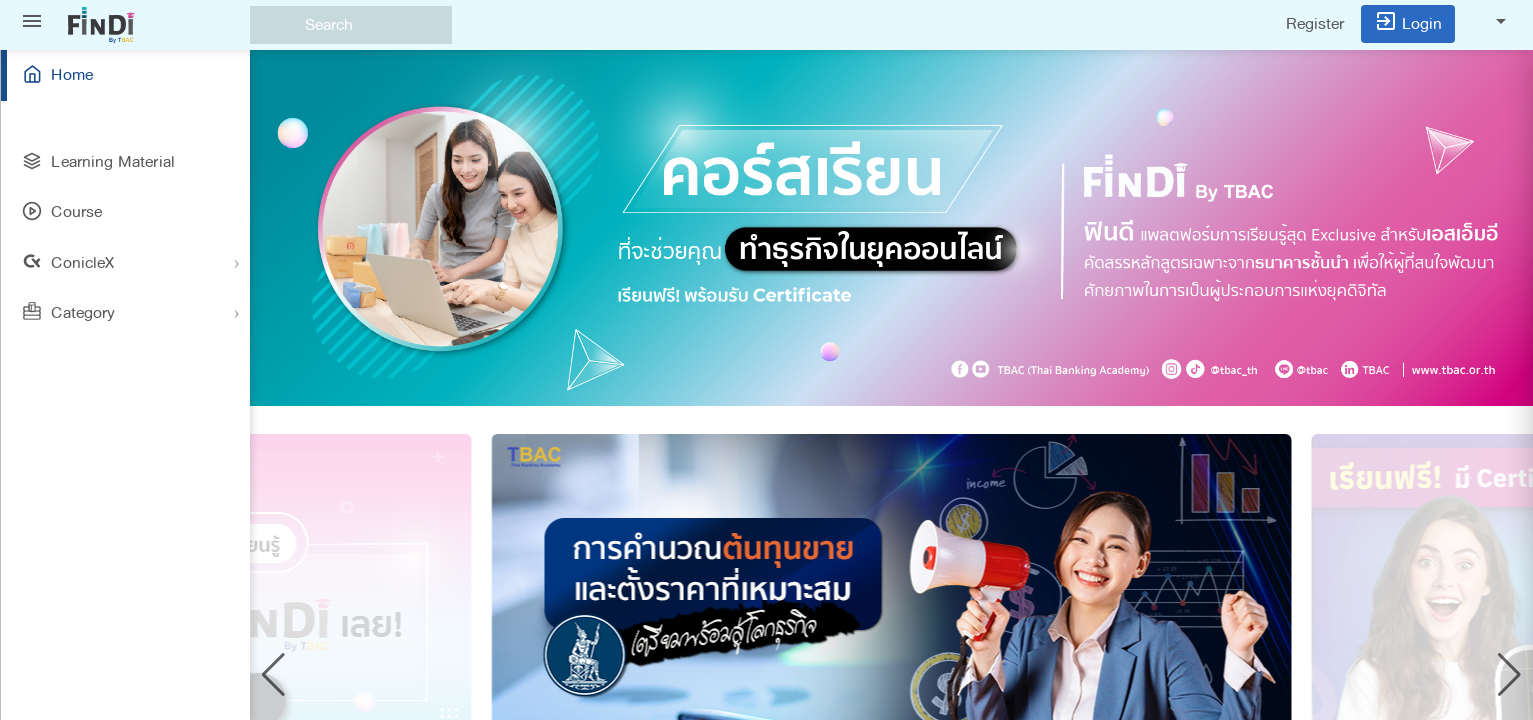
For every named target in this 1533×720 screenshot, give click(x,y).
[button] (273, 675)
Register (1315, 24)
